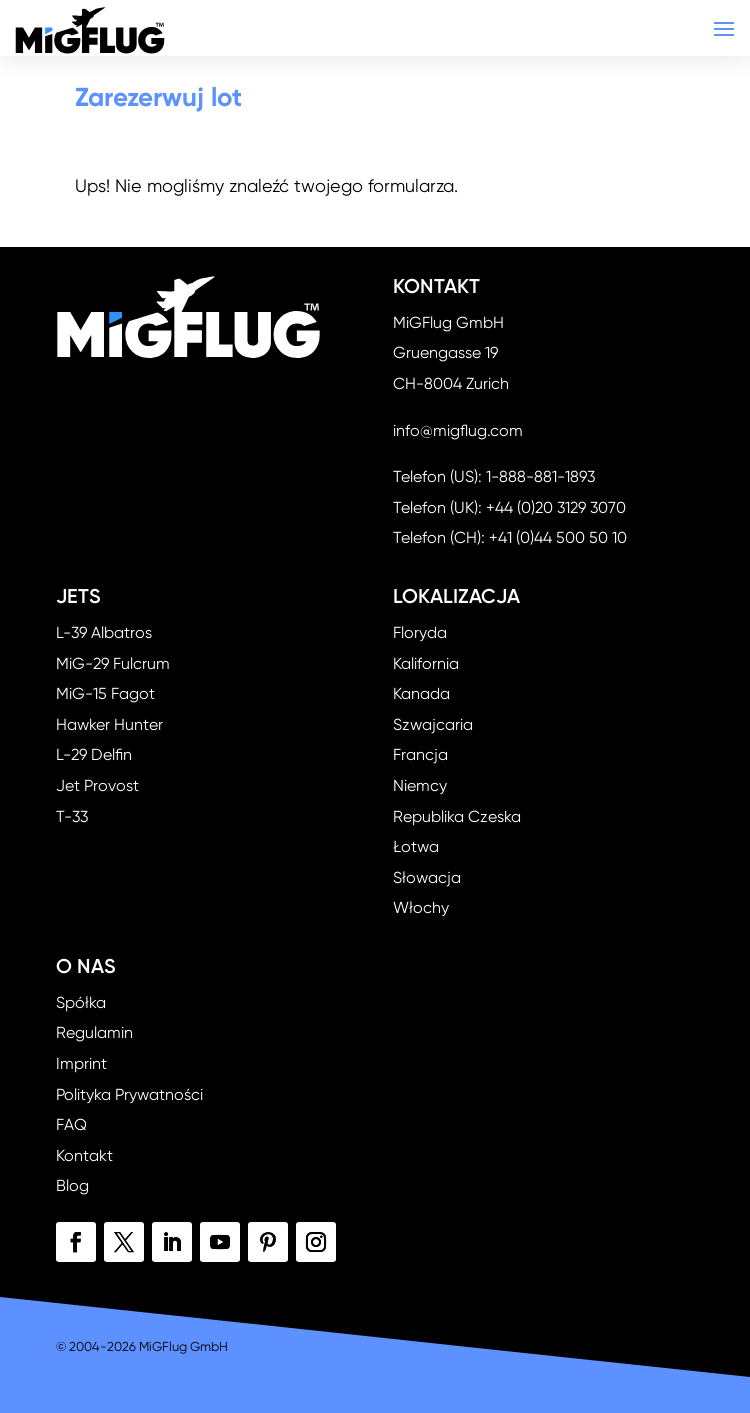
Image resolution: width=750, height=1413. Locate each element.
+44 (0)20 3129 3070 (556, 507)
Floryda (420, 632)
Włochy (421, 907)
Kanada (421, 693)
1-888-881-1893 (540, 476)
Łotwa (416, 846)
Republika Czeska (457, 816)
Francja (420, 754)
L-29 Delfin (94, 754)
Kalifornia (426, 663)
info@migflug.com (458, 430)
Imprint (81, 1063)
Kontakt (84, 1155)
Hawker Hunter (109, 724)
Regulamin (94, 1032)
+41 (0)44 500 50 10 (558, 537)
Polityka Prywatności (129, 1094)
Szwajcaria (433, 724)
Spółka (81, 1002)
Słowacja (427, 877)
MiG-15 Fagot (105, 693)
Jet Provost (97, 785)
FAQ (71, 1124)
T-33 (72, 816)
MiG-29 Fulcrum (113, 663)
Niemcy (420, 785)
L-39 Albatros (104, 632)
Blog (72, 1185)
